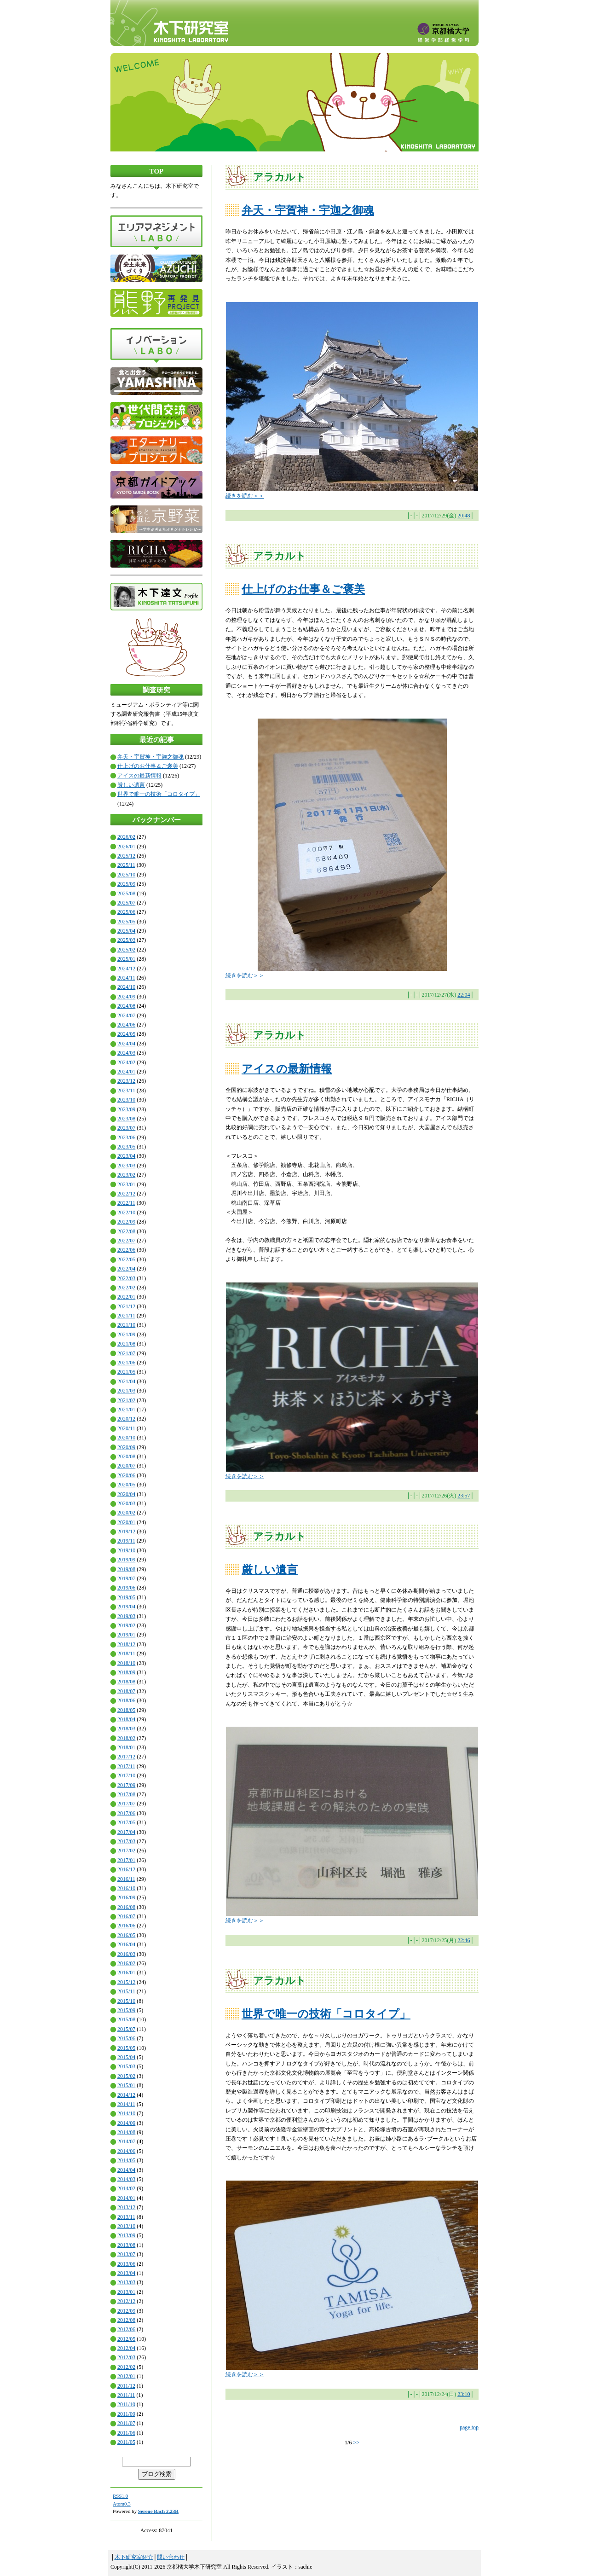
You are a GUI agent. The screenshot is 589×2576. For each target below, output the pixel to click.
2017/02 (126, 1850)
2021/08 (126, 1343)
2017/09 (126, 1785)
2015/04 (126, 2057)
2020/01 (126, 1522)
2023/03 (126, 1165)
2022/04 (126, 1268)
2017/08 (126, 1794)
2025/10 (126, 874)
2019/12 (126, 1531)
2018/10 (126, 1663)
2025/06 (126, 912)
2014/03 (126, 2179)
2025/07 (126, 902)
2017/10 (126, 1775)
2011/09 (126, 2414)
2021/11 (126, 1315)
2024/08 (126, 1006)
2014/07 (126, 2141)
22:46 (463, 1940)
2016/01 (126, 1972)
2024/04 (126, 1043)
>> (356, 2442)
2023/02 (126, 1175)
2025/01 (126, 959)
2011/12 (126, 2386)
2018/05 (126, 1710)
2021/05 (126, 1372)
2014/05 (126, 2160)
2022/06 (126, 1250)
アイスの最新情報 (139, 775)
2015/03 (126, 2066)
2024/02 (126, 1062)
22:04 (463, 995)
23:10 (463, 2394)
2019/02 (126, 1625)
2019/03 (126, 1616)
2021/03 (126, 1390)
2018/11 (126, 1653)
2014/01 (126, 2198)
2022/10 (126, 1212)
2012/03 (126, 2357)
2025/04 (126, 931)
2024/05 (126, 1034)
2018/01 (126, 1747)
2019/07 (126, 1578)
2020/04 (126, 1494)
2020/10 (126, 1437)
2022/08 (126, 1231)
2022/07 (126, 1240)
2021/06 (126, 1362)
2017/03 (126, 1841)
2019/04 (126, 1606)
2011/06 (126, 2433)
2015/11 (126, 1991)
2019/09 (126, 1559)
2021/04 (126, 1381)
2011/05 (126, 2442)
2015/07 (126, 2029)
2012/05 (126, 2339)
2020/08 (126, 1456)
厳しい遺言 (131, 785)
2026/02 (126, 837)
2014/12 (126, 2095)
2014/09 (126, 2123)
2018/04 (126, 1719)
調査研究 (156, 690)
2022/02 (126, 1287)
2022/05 (126, 1259)
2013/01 (126, 2292)
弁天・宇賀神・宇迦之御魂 (150, 757)
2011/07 (126, 2423)
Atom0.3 (122, 2503)
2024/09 (126, 996)
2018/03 (126, 1728)
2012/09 (126, 2311)
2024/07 (126, 1015)
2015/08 (126, 2019)
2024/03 (126, 1053)
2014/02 (126, 2188)
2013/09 (126, 2235)
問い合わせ (171, 2557)
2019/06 (126, 1587)
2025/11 (126, 865)
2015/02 (126, 2076)
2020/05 (126, 1484)
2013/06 (126, 2264)
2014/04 (126, 2170)
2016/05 (126, 1935)
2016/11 (126, 1879)
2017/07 (126, 1803)
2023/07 (126, 1128)
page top (469, 2427)
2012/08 (126, 2320)
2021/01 (126, 1409)
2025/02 (126, 949)
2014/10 (126, 2113)
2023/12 (126, 1081)
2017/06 (126, 1813)
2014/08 (126, 2132)
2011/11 (126, 2395)
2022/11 (126, 1203)
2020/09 (126, 1447)
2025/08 (126, 893)
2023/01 (126, 1184)
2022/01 (126, 1297)
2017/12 (126, 1756)
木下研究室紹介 (134, 2557)
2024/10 (126, 987)
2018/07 (126, 1691)
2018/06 (126, 1700)
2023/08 (126, 1118)
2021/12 (126, 1306)
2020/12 (126, 1419)
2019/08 (126, 1569)
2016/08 (126, 1907)
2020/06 (126, 1475)
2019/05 (126, 1597)
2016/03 (126, 1954)
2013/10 (126, 2226)
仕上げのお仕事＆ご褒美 (147, 766)
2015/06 (126, 2038)
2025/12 (126, 856)
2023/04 (126, 1156)
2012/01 (126, 2376)
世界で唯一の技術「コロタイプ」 (158, 794)
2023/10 (126, 1100)
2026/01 (126, 846)
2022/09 (126, 1221)
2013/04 (126, 2273)
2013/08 (126, 2245)
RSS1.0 (120, 2496)
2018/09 (126, 1672)
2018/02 (126, 1738)
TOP (157, 171)
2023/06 (126, 1137)
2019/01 (126, 1634)
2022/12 (126, 1193)
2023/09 (126, 1109)
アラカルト (279, 177)
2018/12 (126, 1644)
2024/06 (126, 1024)
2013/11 (126, 2217)
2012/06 (126, 2329)
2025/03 (126, 940)
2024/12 (126, 968)
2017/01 (126, 1860)
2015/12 (126, 1982)
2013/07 (126, 2254)
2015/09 (126, 2010)
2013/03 (126, 2282)
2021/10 (126, 1325)
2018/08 (126, 1681)
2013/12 (126, 2207)
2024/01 (126, 1071)
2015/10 (126, 2001)
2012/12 (126, 2301)
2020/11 (126, 1428)
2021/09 (126, 1334)
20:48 (463, 515)
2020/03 (126, 1503)
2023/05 (126, 1146)
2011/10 (126, 2404)
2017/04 (126, 1832)
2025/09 (126, 884)
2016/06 (126, 1925)
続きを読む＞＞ (244, 496)
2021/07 (126, 1353)
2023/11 (126, 1090)
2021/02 (126, 1400)
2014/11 (126, 2104)
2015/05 (126, 2048)
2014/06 (126, 2151)
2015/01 (126, 2085)
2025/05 (126, 921)
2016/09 (126, 1897)
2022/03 (126, 1278)
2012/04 (126, 2348)
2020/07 (126, 1465)
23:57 (463, 1495)
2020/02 (126, 1512)
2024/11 (126, 978)
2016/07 (126, 1916)
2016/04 (126, 1944)
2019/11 (126, 1540)
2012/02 (126, 2367)
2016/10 (126, 1888)
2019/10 (126, 1550)
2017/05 (126, 1822)
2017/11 (126, 1766)
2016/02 (126, 1963)
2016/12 (126, 1869)
